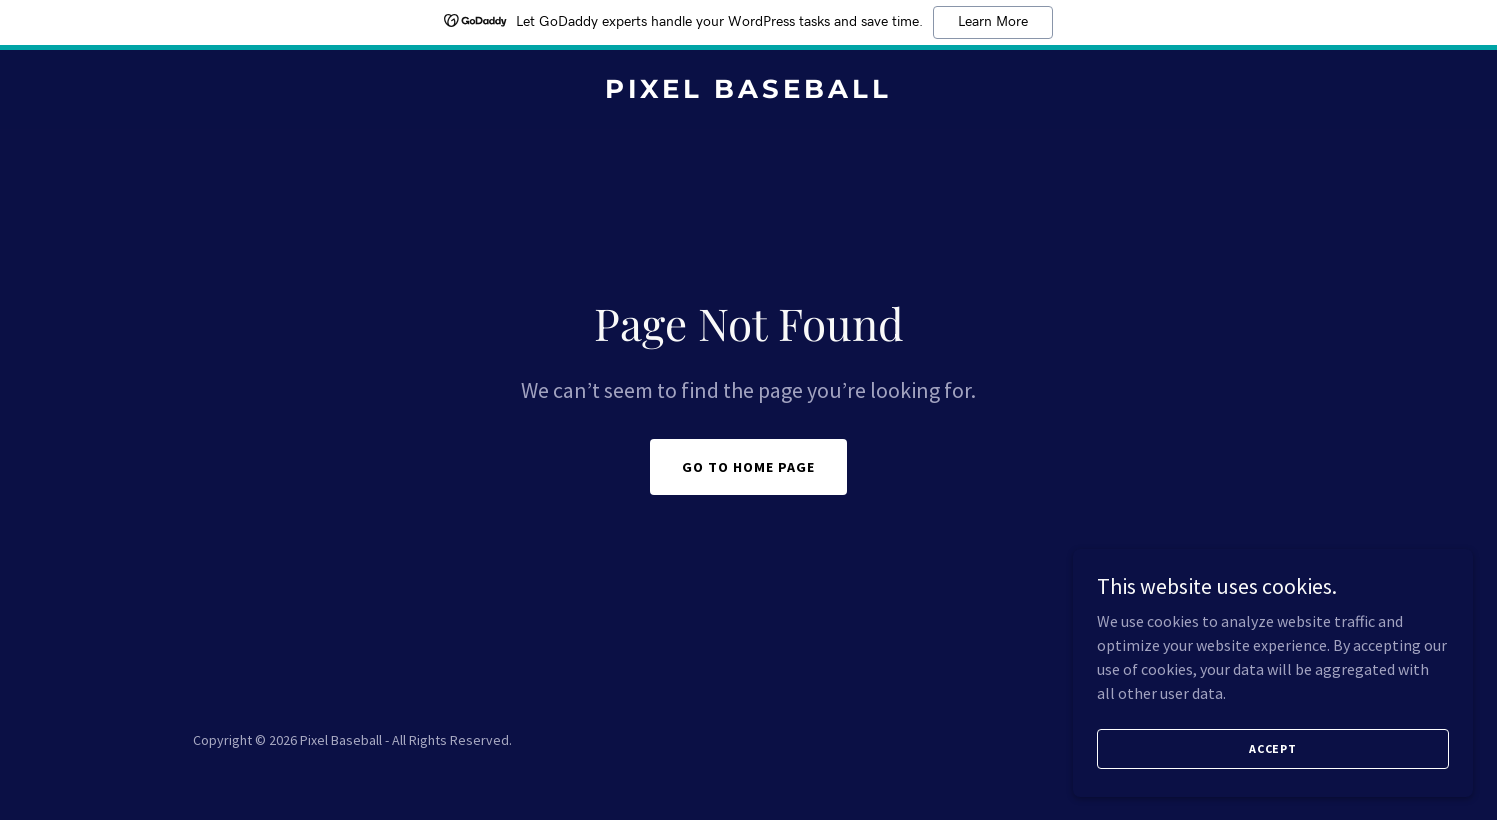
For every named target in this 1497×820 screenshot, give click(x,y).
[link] (748, 92)
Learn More (993, 22)
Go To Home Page (748, 467)
